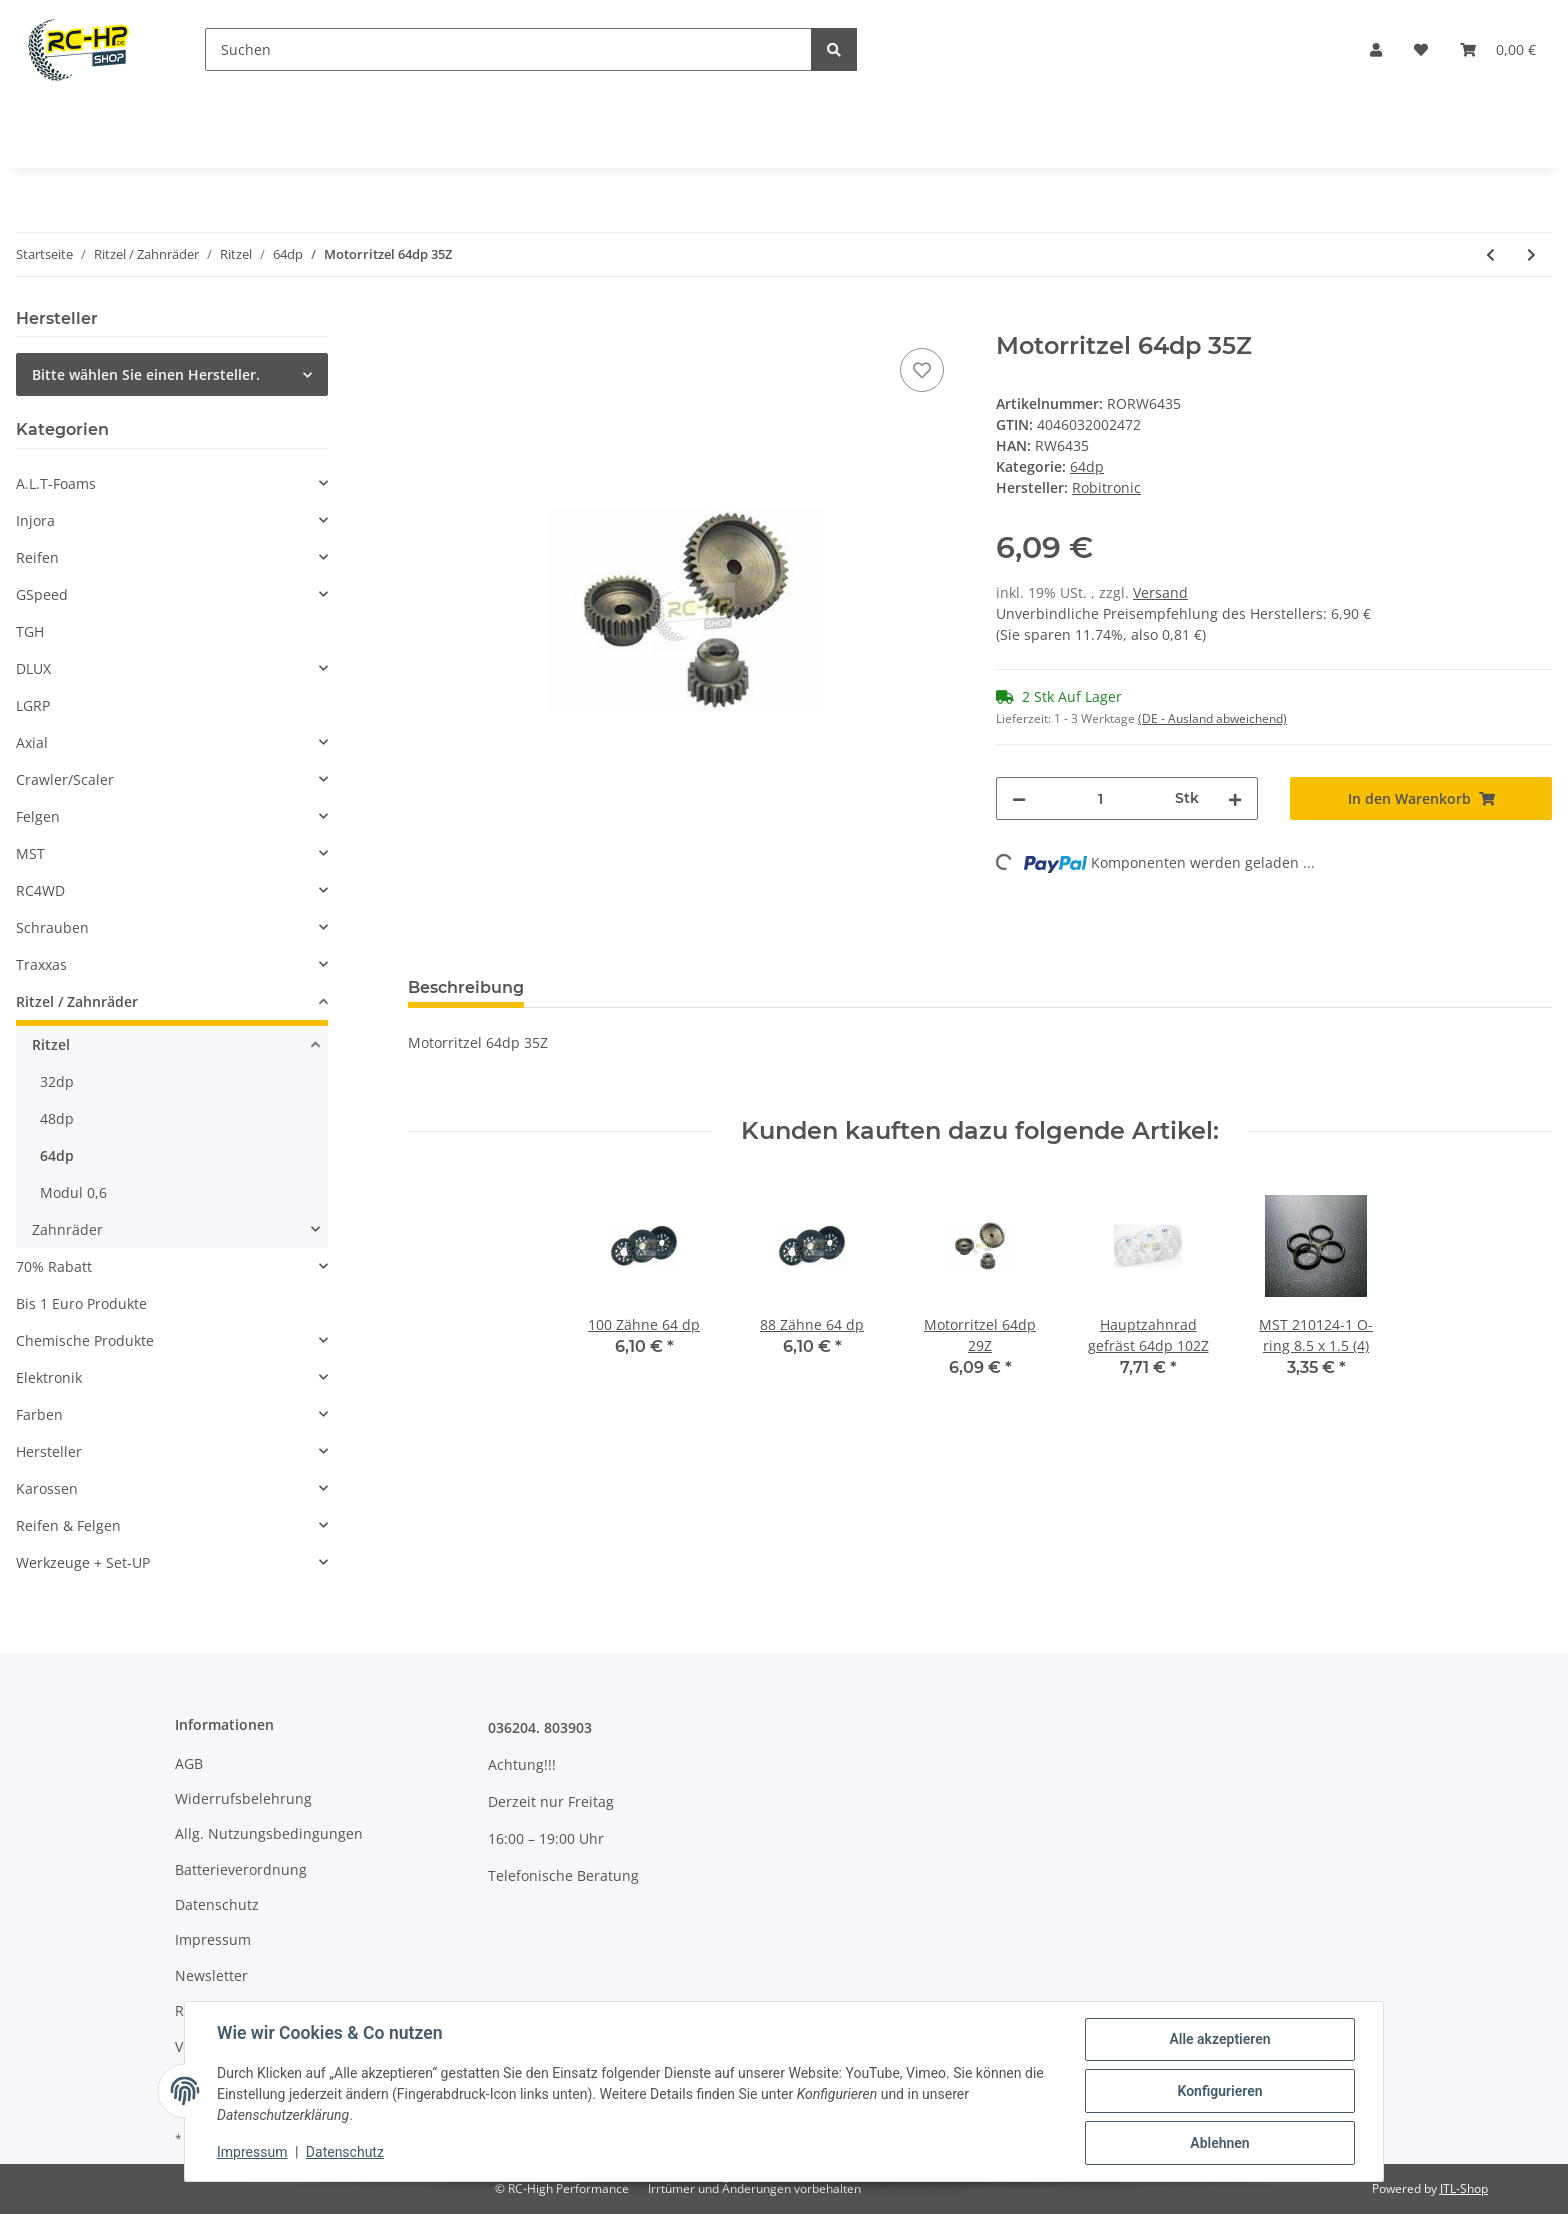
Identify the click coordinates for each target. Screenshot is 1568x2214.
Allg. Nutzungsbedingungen (269, 1833)
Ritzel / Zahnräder (77, 1001)
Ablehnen (1219, 2143)
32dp (57, 1081)
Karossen (47, 1488)
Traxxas (41, 964)
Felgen (38, 816)
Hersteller (49, 1451)
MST (30, 853)
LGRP (33, 705)
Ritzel (51, 1044)
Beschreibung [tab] (466, 987)
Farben (39, 1414)
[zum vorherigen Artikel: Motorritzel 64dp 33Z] (1490, 254)
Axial (32, 742)
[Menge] (1100, 798)
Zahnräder (67, 1229)
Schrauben (52, 927)
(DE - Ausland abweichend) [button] (1212, 718)
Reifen (37, 557)
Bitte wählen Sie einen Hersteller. (146, 374)
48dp (57, 1118)
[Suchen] (508, 49)
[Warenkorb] (1498, 49)
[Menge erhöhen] (1235, 798)
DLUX (33, 668)
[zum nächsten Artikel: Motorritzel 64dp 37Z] (1531, 254)
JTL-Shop (1464, 2188)
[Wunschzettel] (1421, 49)
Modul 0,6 (73, 1192)
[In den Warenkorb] (424, 321)
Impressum (213, 1939)
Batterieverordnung (241, 1869)
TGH (30, 631)
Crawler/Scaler (65, 779)
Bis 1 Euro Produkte (81, 1303)
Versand (1160, 592)
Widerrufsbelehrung (243, 1798)
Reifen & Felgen (68, 1525)
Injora (35, 520)
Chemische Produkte (85, 1340)
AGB (189, 1763)
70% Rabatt (54, 1266)
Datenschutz (217, 1904)
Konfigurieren (1219, 2091)
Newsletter (211, 1975)
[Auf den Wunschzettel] (922, 370)
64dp (1087, 466)
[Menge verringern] (1019, 798)
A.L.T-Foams (56, 483)
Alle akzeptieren (1219, 2039)
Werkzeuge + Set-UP (83, 1562)
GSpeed (42, 594)
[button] (1376, 49)
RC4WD (40, 890)
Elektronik (49, 1377)
